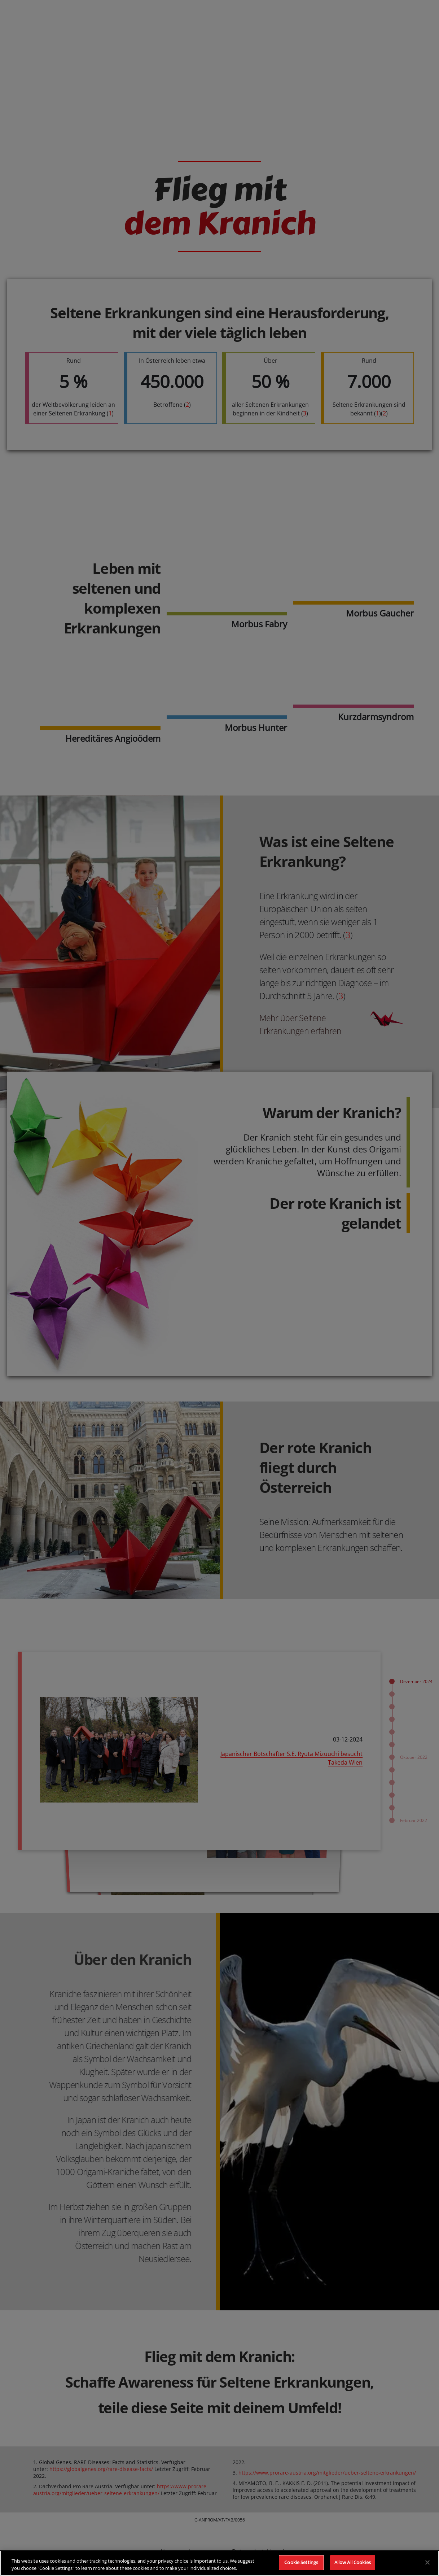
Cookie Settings (301, 2562)
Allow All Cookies (352, 2562)
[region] (219, 2563)
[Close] (427, 2562)
